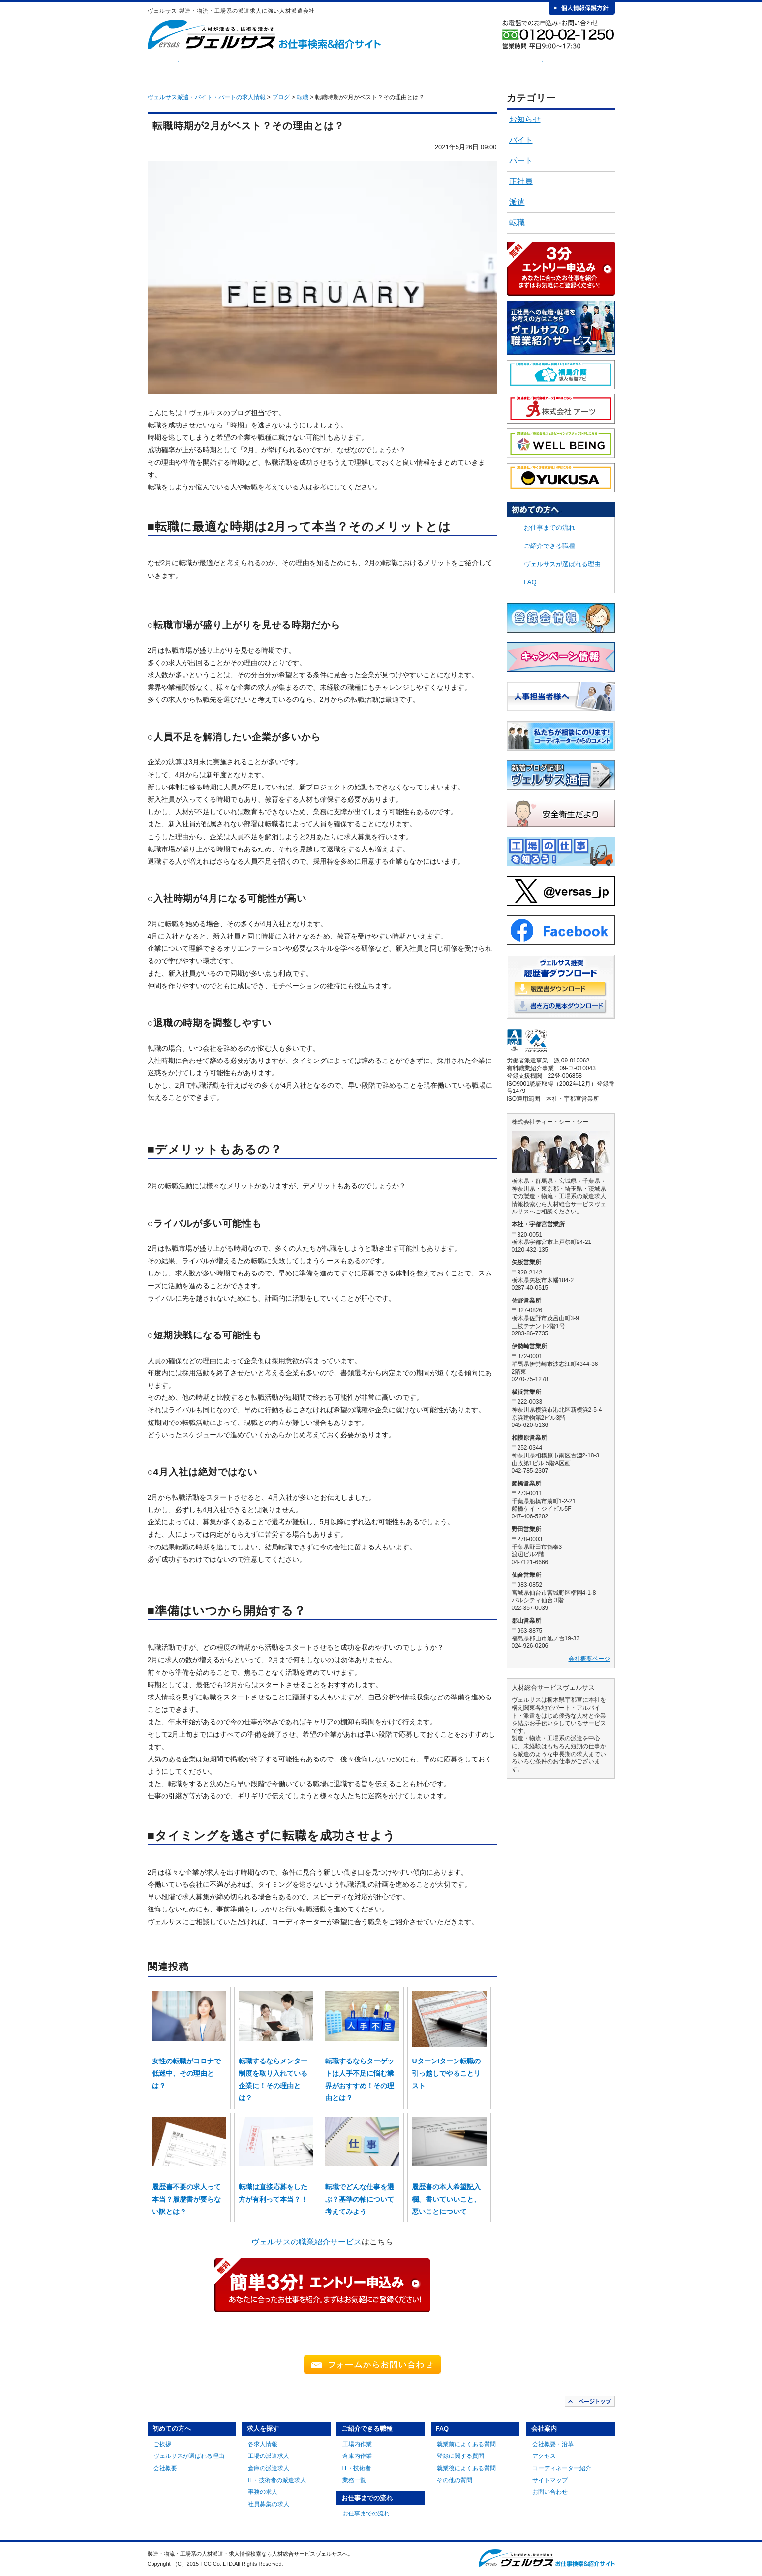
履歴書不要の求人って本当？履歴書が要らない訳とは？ (186, 2199)
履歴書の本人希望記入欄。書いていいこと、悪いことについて (446, 2199)
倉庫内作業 (357, 2456)
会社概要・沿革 (553, 2444)
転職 (517, 222)
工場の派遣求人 (268, 2456)
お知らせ (525, 119)
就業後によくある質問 (466, 2468)
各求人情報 (262, 2444)
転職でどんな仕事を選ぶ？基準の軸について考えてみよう (359, 2199)
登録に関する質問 (460, 2456)
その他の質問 (454, 2480)
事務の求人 (262, 2491)
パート (521, 160)
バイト (521, 140)
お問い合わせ (550, 2491)
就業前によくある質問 (466, 2444)
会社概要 (165, 2468)
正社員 (521, 181)
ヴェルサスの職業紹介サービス (306, 2242)
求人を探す (287, 69)
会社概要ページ (589, 1658)
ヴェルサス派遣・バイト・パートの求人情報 (207, 97)
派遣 (517, 202)
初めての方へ (215, 69)
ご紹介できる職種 (360, 69)
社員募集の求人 (268, 2504)
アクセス (544, 2456)
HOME (163, 69)
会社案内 (579, 69)
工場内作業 (357, 2444)
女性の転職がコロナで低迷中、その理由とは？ (186, 2073)
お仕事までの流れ (433, 69)
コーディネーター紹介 (561, 2468)
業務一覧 (354, 2480)
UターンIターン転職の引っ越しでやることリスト (446, 2073)
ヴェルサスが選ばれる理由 (562, 564)
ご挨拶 (162, 2444)
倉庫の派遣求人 (268, 2468)
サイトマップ (550, 2480)
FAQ (506, 69)
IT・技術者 (356, 2468)
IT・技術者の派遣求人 (277, 2480)
